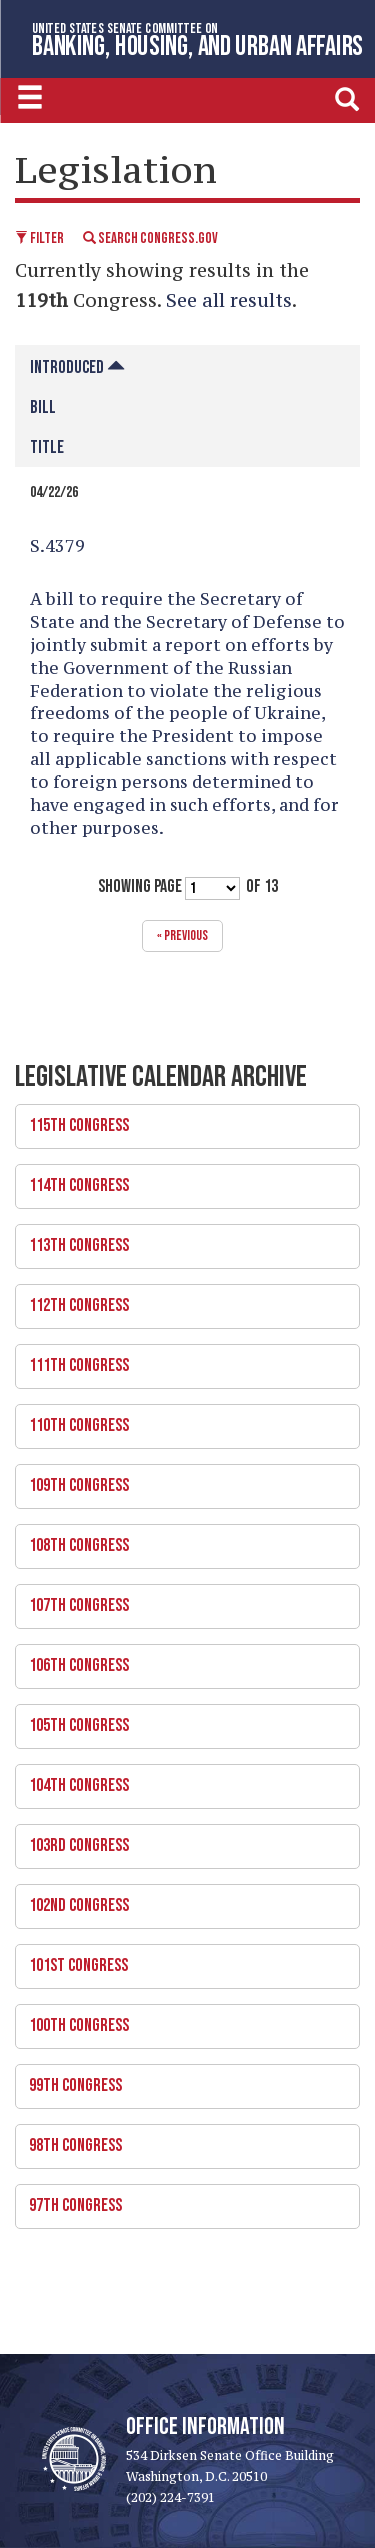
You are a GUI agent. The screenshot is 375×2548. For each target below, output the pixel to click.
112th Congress (180, 1300)
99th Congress (180, 2080)
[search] (347, 98)
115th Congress (180, 1120)
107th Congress (180, 1600)
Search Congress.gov (150, 238)
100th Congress (180, 2020)
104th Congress (180, 1780)
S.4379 (57, 546)
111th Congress (180, 1360)
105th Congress (180, 1720)
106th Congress (180, 1660)
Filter (39, 238)
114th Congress (180, 1180)
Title (47, 447)
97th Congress (180, 2200)
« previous (182, 935)
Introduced (77, 367)
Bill (43, 407)
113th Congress (180, 1240)
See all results (229, 300)
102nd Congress (180, 1900)
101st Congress (180, 1960)
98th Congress (180, 2140)
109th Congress (180, 1480)
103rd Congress (180, 1840)
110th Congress (180, 1420)
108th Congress (180, 1540)
